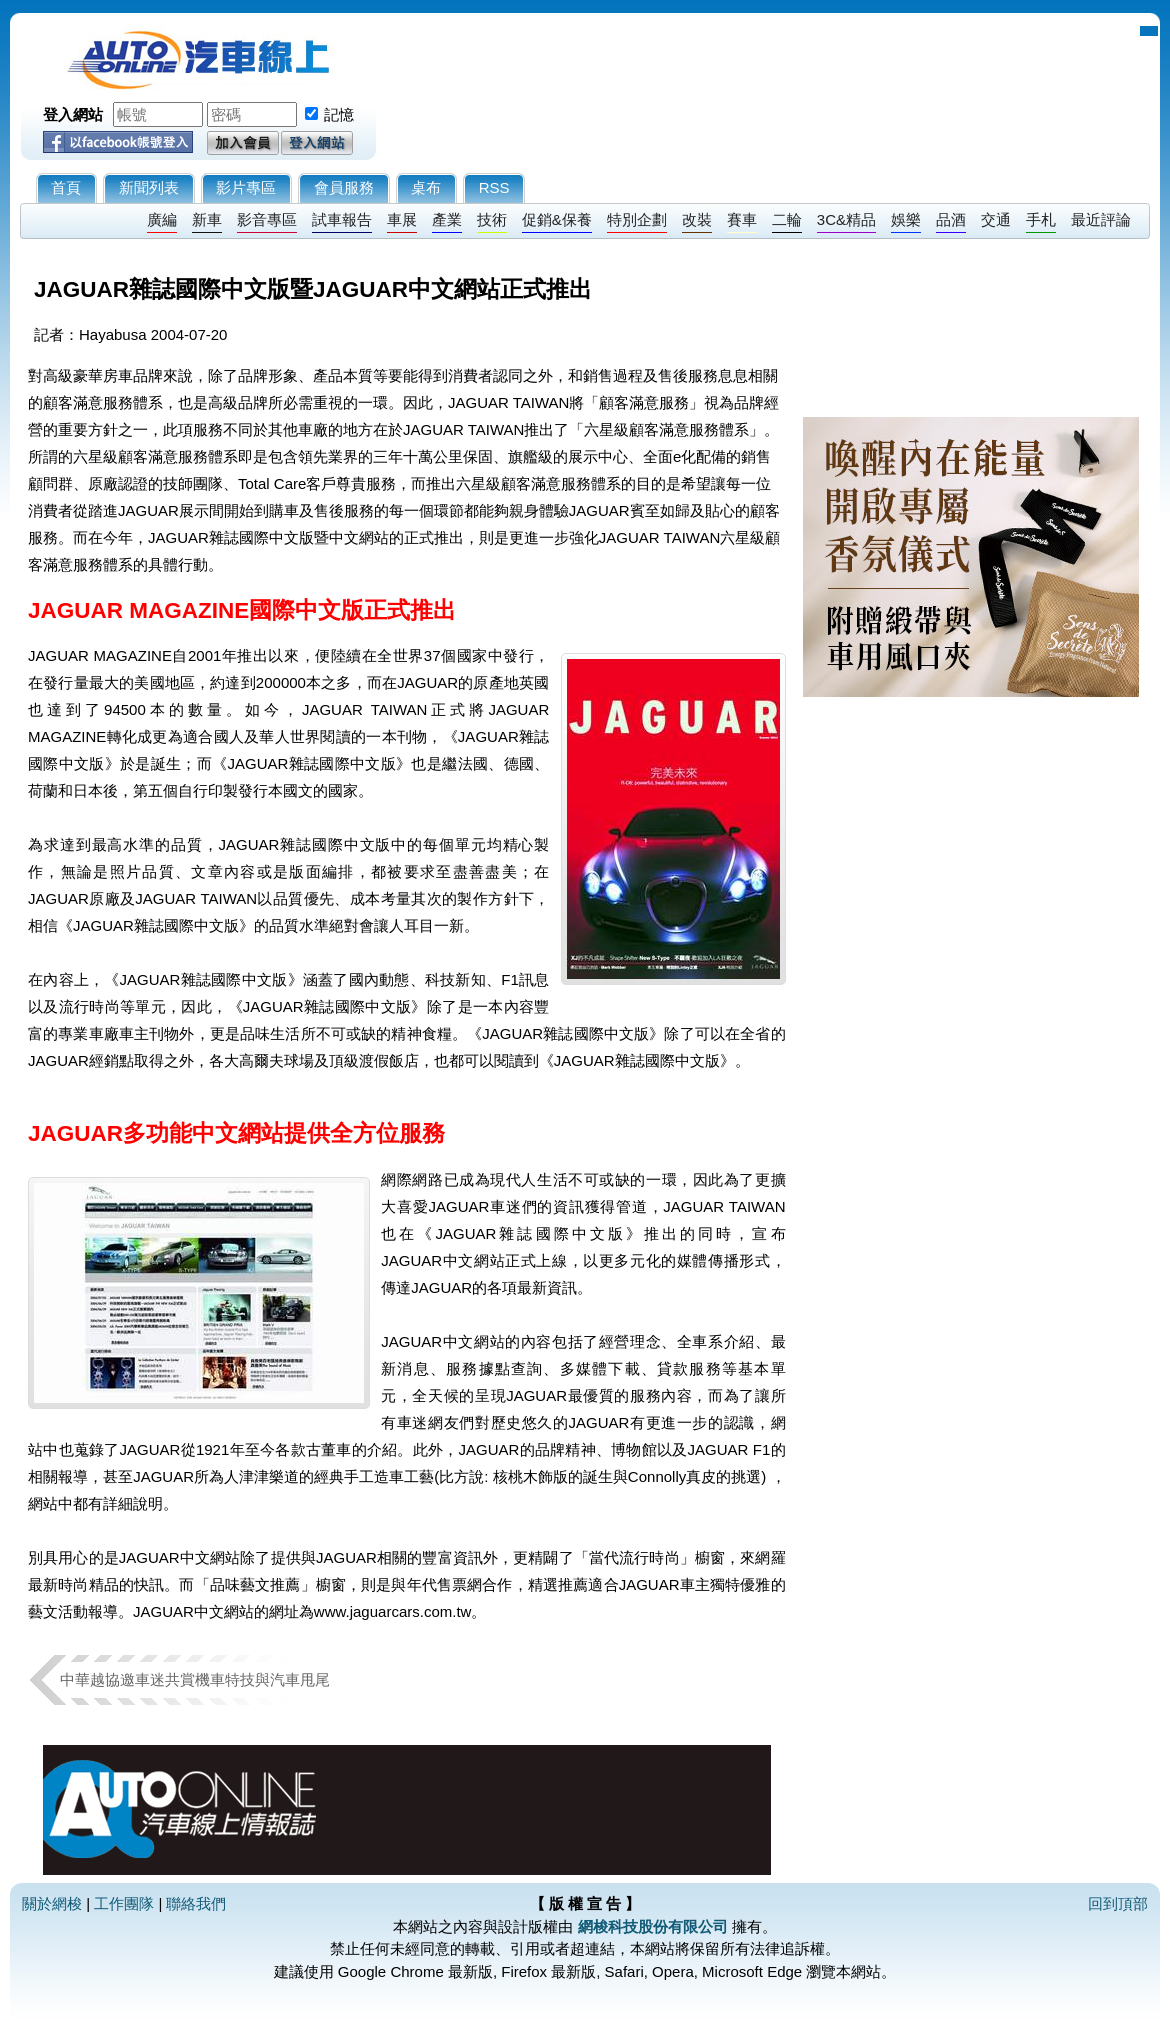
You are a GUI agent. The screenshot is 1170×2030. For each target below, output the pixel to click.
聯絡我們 (196, 1903)
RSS (494, 187)
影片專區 (246, 187)
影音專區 (267, 219)
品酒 (951, 219)
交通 (996, 219)
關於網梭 (52, 1903)
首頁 (66, 187)
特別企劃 (637, 219)
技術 (492, 219)
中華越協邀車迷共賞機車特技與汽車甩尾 (195, 1679)
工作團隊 (124, 1903)
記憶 (339, 114)
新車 (207, 219)
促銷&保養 (557, 219)
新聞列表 (149, 187)
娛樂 (906, 219)
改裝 (697, 219)
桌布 (426, 187)
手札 (1041, 219)
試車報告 (342, 219)
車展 (402, 219)
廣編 (162, 219)
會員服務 (344, 187)
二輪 (787, 219)
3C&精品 (846, 219)
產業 (447, 219)
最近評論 (1101, 219)
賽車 (742, 219)
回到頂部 (1118, 1903)
